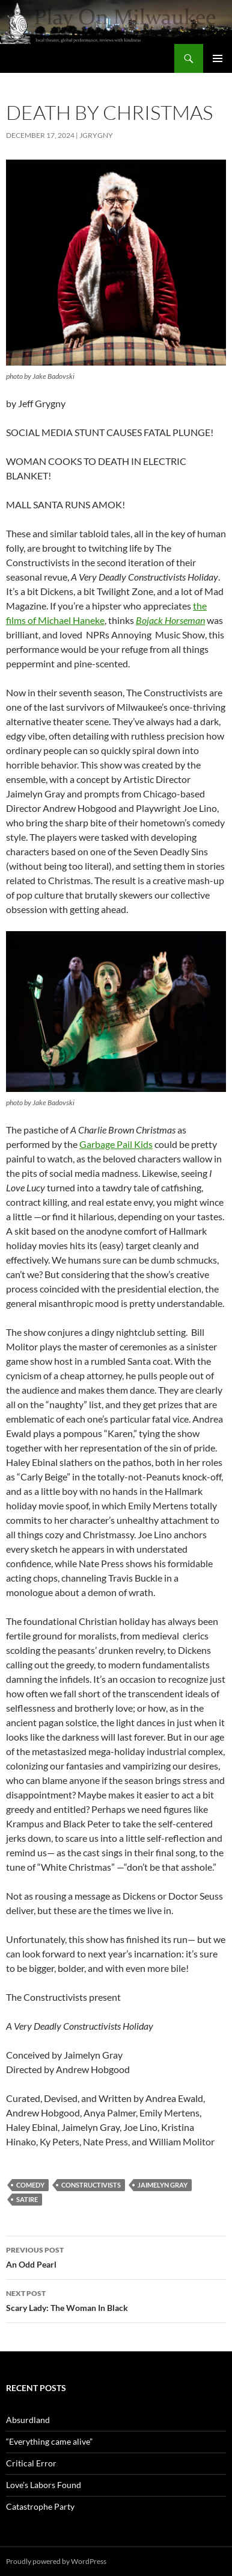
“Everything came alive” (49, 2441)
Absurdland (28, 2420)
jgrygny (96, 135)
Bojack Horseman (170, 620)
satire (27, 2199)
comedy (30, 2185)
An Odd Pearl (116, 2256)
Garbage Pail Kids (116, 1144)
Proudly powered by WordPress (56, 2561)
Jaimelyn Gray (163, 2185)
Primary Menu (217, 58)
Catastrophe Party (40, 2506)
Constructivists (91, 2185)
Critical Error (31, 2463)
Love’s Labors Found (43, 2485)
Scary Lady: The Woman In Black (116, 2299)
